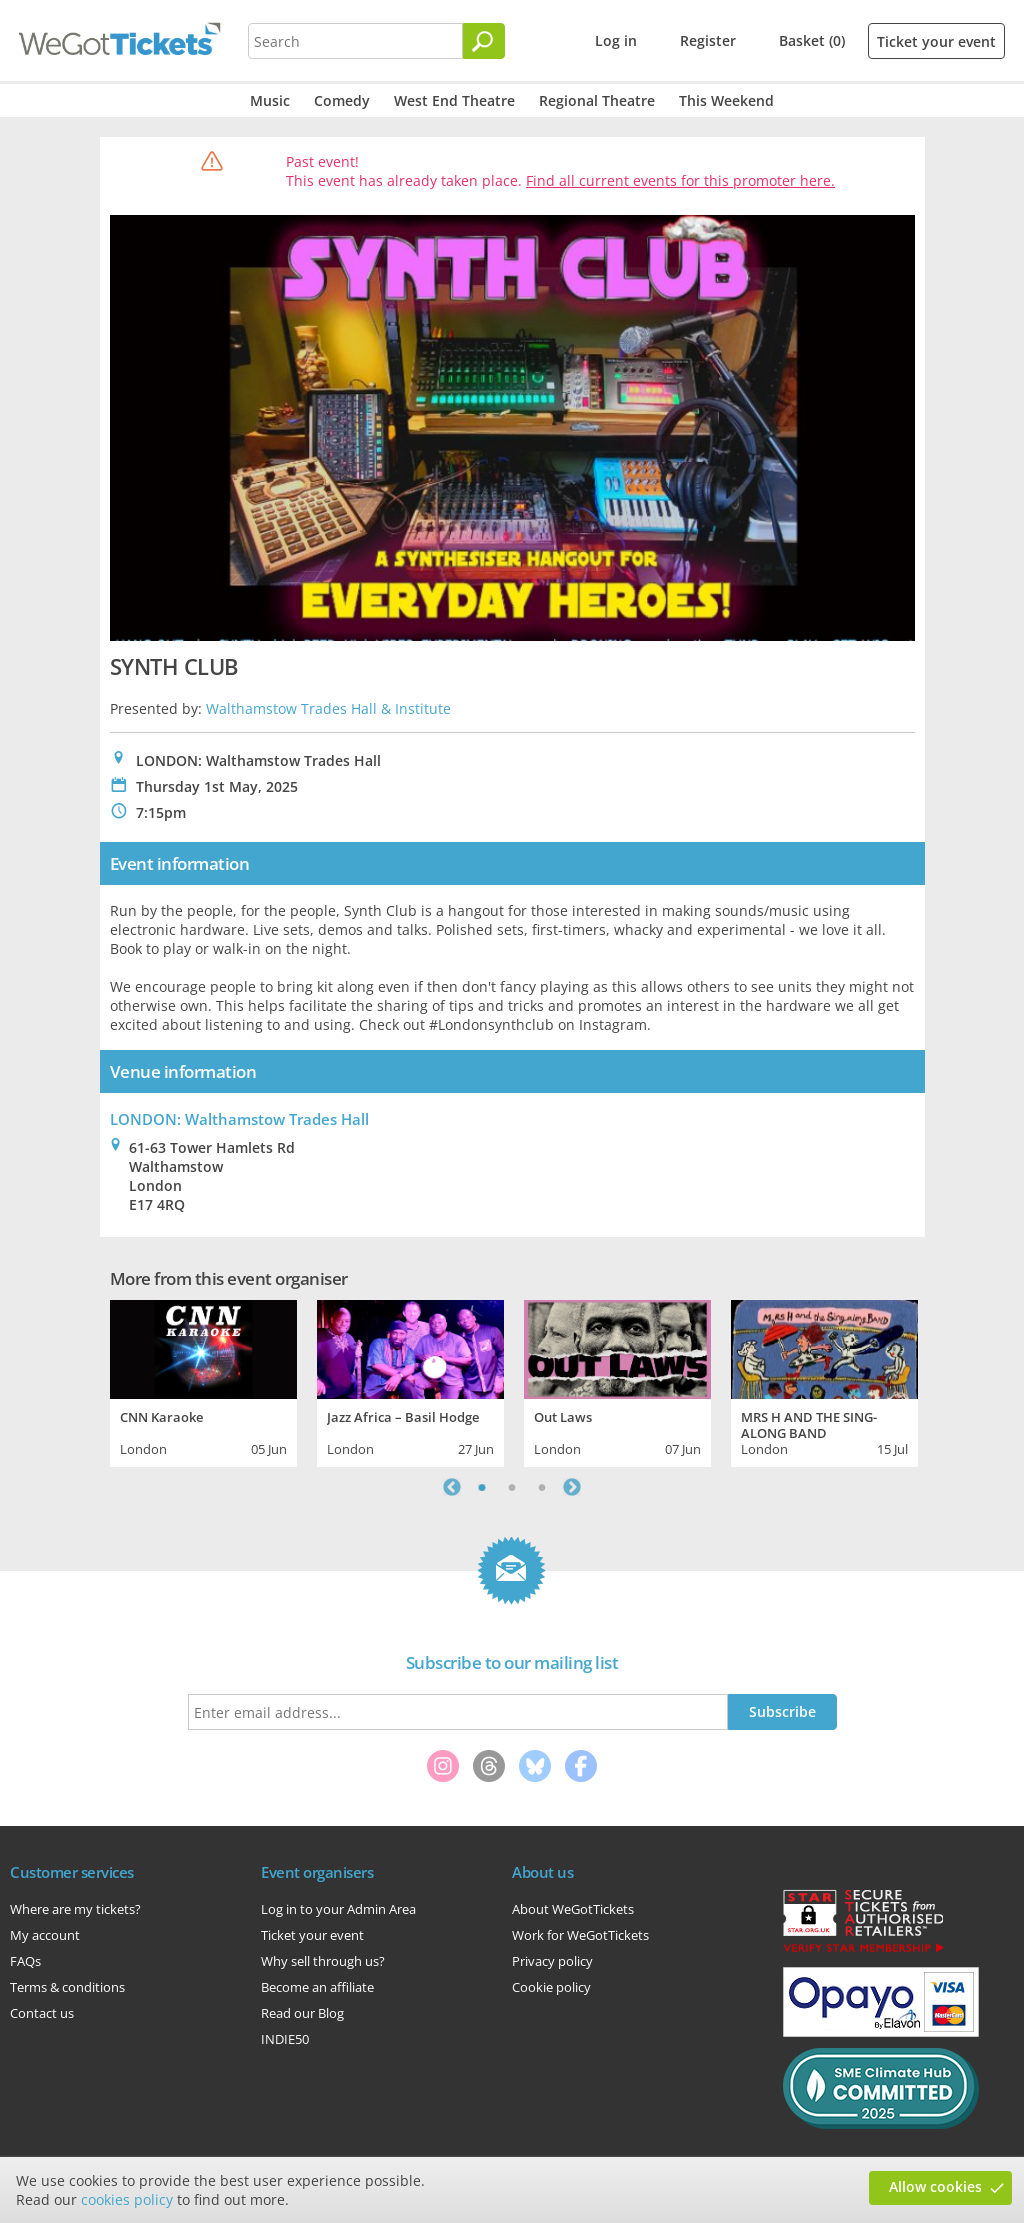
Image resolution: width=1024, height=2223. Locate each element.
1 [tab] (482, 1487)
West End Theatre (454, 100)
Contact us (42, 2013)
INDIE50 (285, 2039)
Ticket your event (936, 41)
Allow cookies (935, 2186)
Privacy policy (552, 1961)
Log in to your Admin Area (338, 1909)
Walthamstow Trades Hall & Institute (328, 708)
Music (270, 100)
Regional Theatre (597, 100)
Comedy (342, 100)
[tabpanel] (203, 1381)
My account (45, 1935)
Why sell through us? (323, 1961)
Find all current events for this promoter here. (680, 180)
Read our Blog (302, 2013)
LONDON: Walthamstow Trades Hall (239, 1119)
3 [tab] (542, 1487)
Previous (452, 1487)
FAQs (25, 1961)
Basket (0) (812, 40)
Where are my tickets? (75, 1909)
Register (708, 40)
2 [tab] (512, 1487)
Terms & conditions (67, 1987)
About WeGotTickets (573, 1909)
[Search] (484, 41)
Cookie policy (551, 1987)
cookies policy (127, 2199)
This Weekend (726, 100)
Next (572, 1487)
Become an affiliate (317, 1987)
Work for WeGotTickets (580, 1935)
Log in (616, 40)
